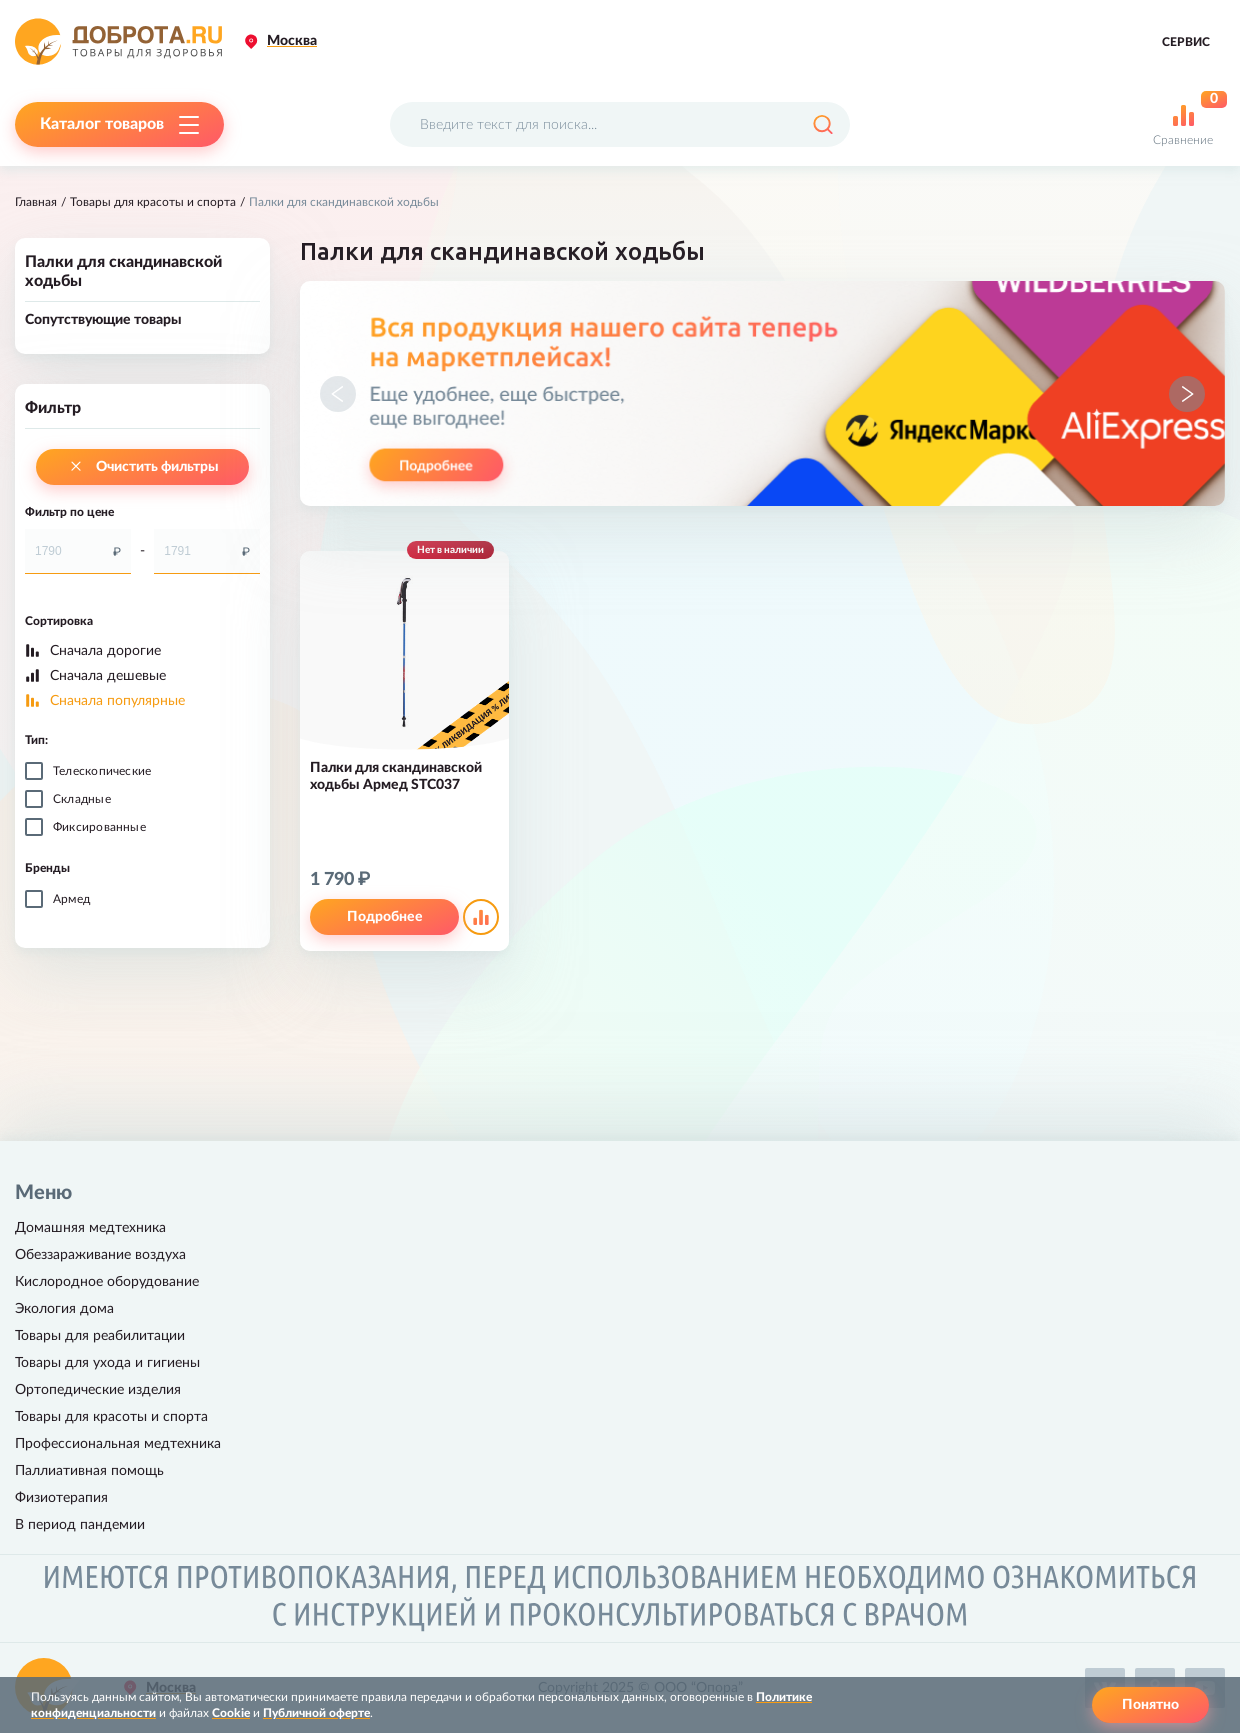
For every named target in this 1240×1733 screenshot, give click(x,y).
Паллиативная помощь (89, 1471)
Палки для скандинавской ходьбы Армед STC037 (396, 776)
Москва (292, 41)
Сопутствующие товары (103, 320)
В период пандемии (80, 1525)
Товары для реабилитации (100, 1336)
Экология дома (64, 1309)
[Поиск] (822, 124)
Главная (36, 202)
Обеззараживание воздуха (100, 1255)
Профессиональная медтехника (118, 1444)
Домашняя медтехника (90, 1228)
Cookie (231, 1713)
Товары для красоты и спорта (153, 202)
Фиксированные (99, 827)
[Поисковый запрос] (620, 124)
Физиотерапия (61, 1498)
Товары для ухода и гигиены (107, 1363)
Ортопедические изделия (98, 1390)
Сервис (1186, 42)
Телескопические (102, 771)
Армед (71, 899)
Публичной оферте (316, 1713)
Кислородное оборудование (107, 1282)
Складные (82, 799)
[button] (338, 394)
